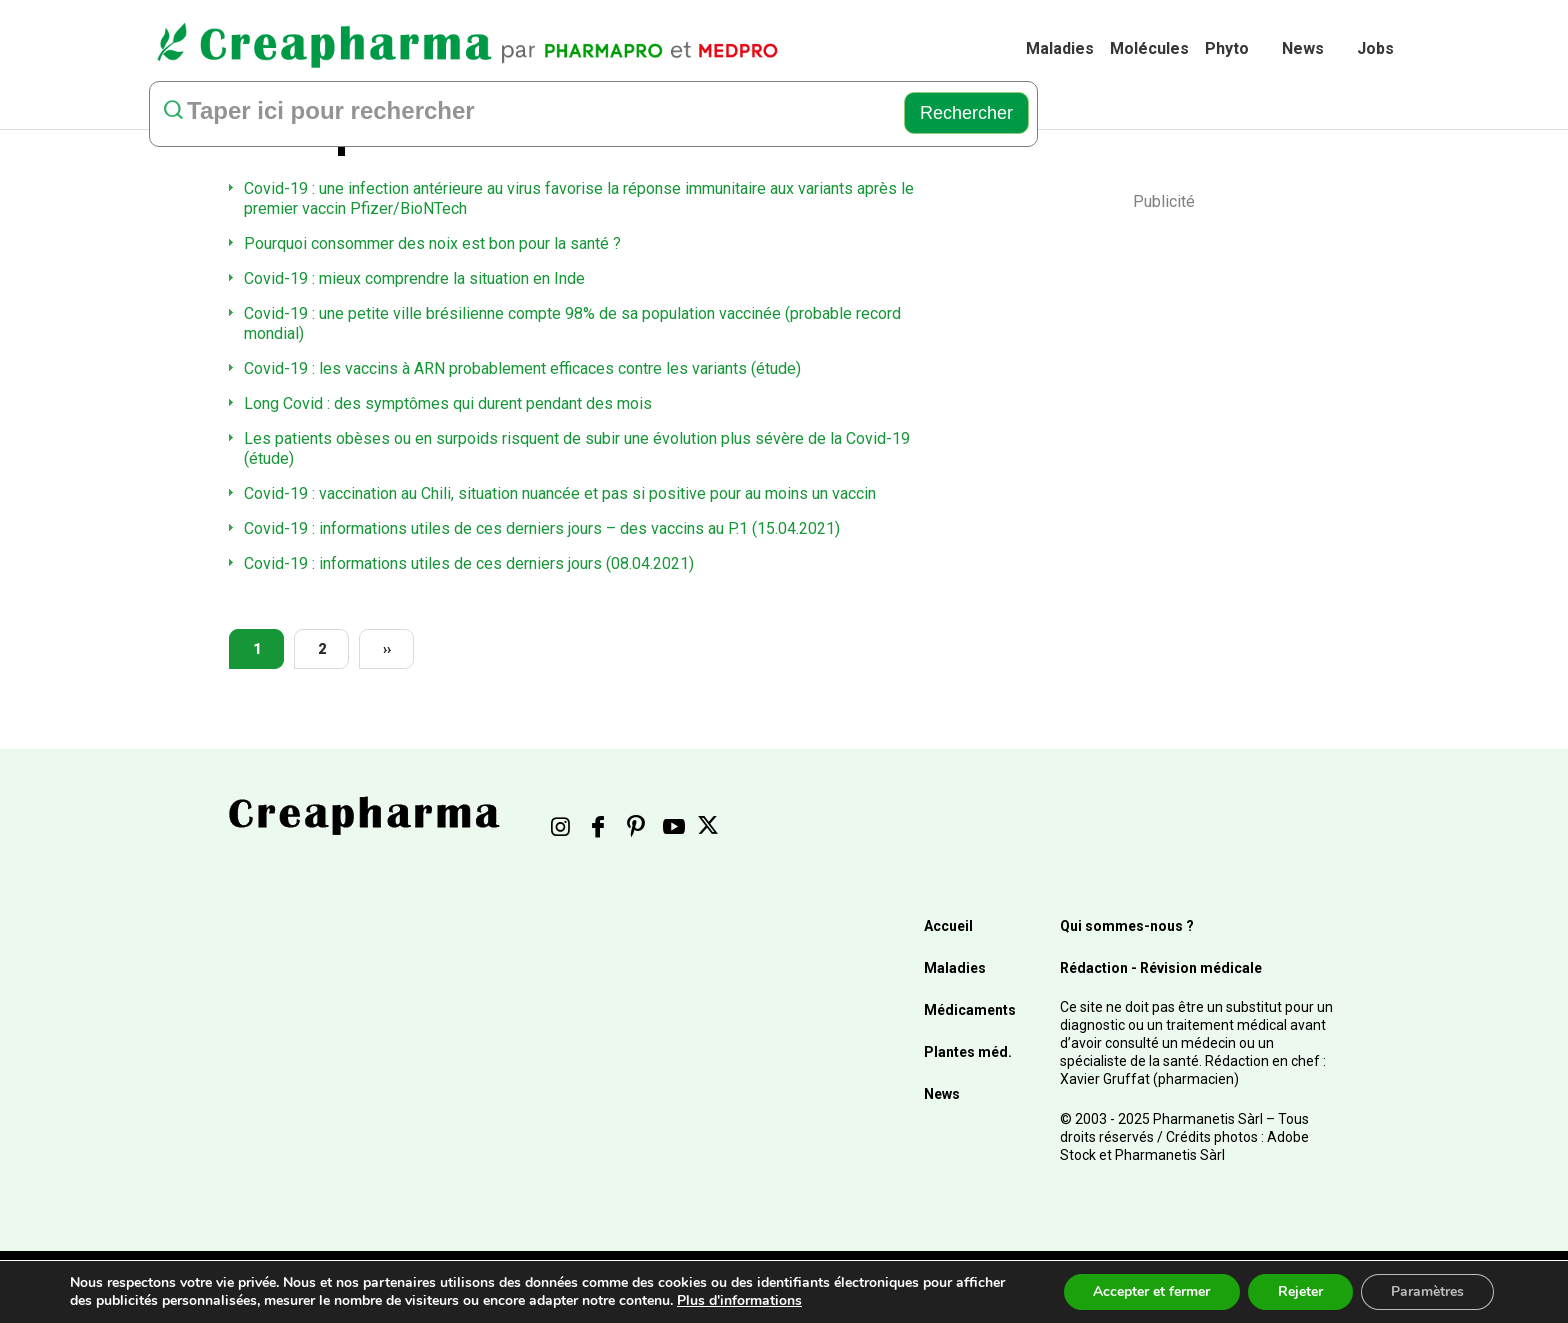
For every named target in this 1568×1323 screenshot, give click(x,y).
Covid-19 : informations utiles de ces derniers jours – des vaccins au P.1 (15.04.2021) (542, 528)
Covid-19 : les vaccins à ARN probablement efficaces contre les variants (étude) (522, 368)
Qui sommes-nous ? (1127, 926)
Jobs (1375, 48)
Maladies (1060, 48)
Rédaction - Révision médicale (1161, 968)
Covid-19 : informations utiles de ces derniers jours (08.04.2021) (469, 563)
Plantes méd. (968, 1052)
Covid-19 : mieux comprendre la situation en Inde (414, 278)
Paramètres (1427, 1291)
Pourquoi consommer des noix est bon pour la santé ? (432, 243)
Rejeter (1300, 1291)
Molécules (1149, 48)
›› (387, 649)
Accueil (948, 926)
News (1303, 48)
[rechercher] (522, 113)
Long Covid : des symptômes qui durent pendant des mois (448, 403)
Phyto (1227, 48)
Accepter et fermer (1151, 1291)
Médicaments (970, 1010)
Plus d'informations (739, 1300)
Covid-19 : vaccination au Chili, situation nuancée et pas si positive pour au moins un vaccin (560, 493)
